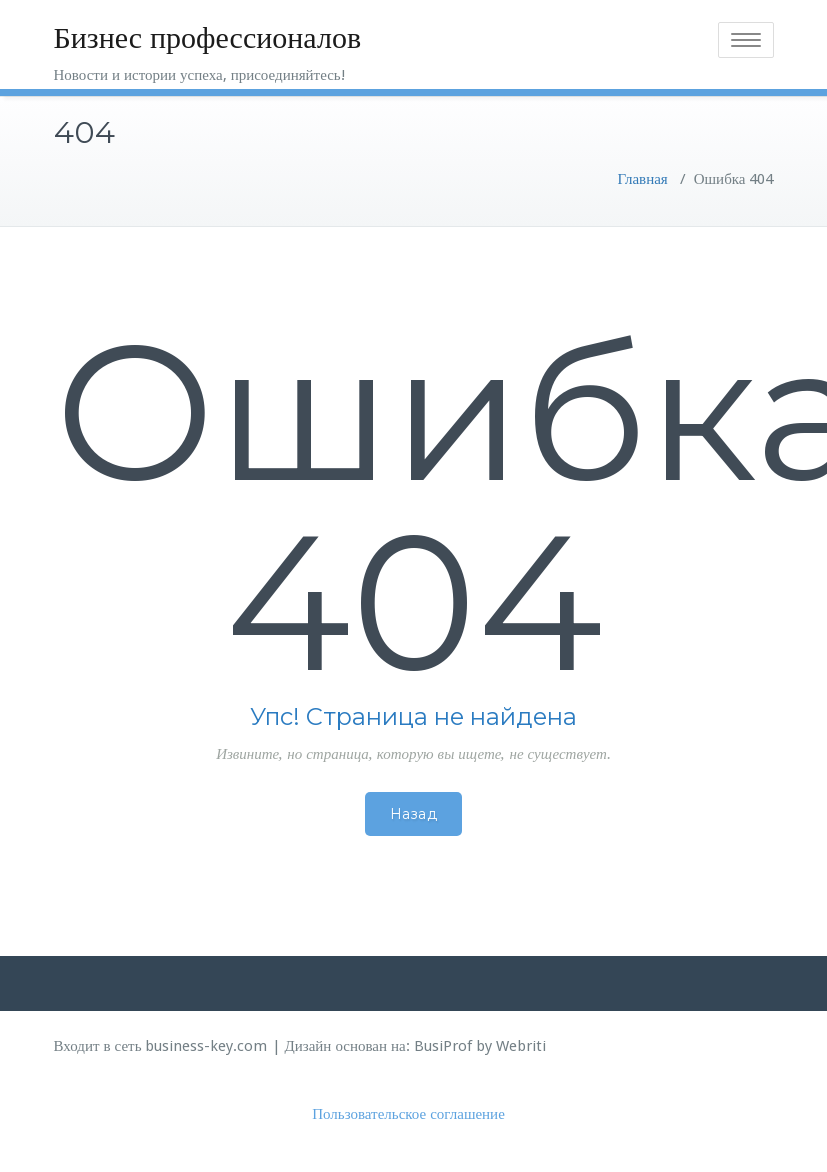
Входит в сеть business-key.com (161, 1046)
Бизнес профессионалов (208, 37)
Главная (642, 179)
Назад (414, 814)
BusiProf (443, 1046)
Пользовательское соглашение (408, 1114)
